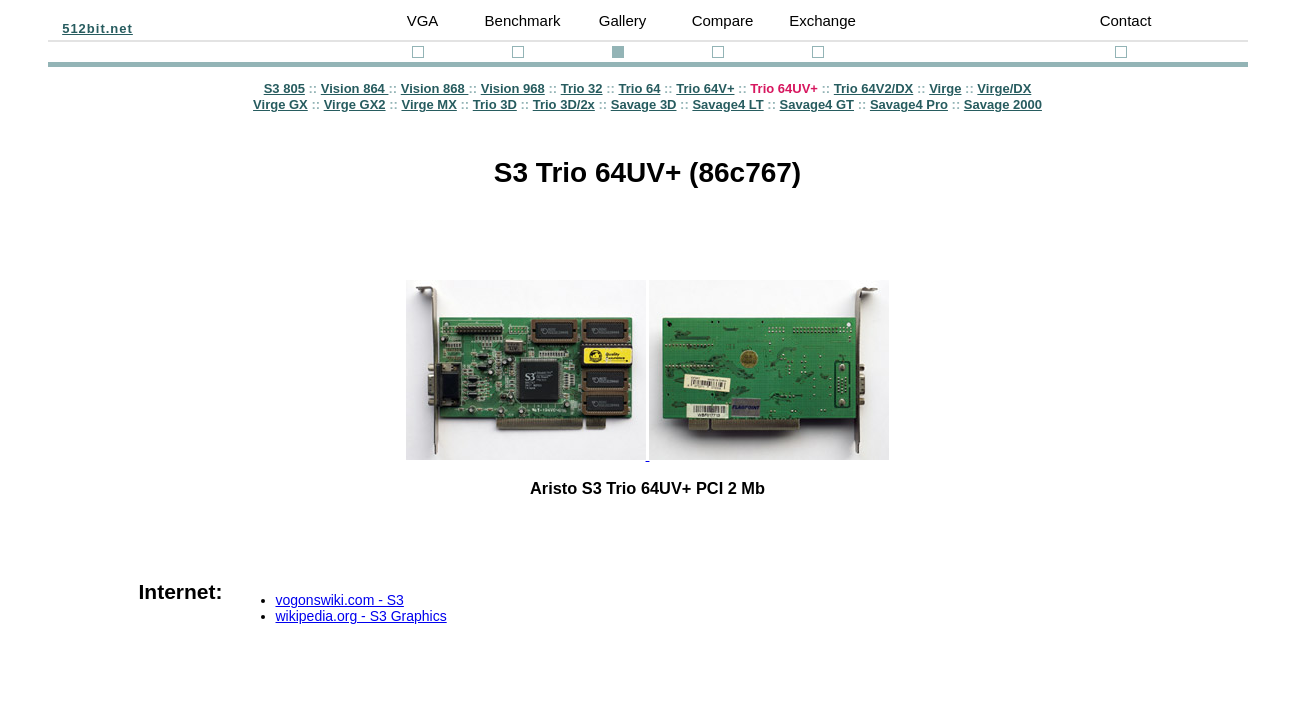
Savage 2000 (1003, 104)
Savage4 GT (817, 104)
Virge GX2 (355, 104)
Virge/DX (1004, 88)
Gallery (623, 20)
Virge (945, 88)
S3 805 (284, 88)
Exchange (822, 20)
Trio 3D (495, 104)
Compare (723, 20)
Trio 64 (639, 88)
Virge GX (280, 104)
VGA (423, 20)
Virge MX (428, 104)
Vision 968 (513, 88)
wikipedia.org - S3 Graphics (361, 616)
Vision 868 (435, 88)
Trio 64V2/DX (873, 88)
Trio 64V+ (705, 88)
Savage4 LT (727, 104)
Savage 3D (644, 104)
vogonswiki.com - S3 (340, 600)
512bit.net (97, 28)
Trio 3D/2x (564, 104)
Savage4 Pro (909, 104)
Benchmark (523, 20)
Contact (1126, 20)
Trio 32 (582, 88)
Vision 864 (355, 88)
